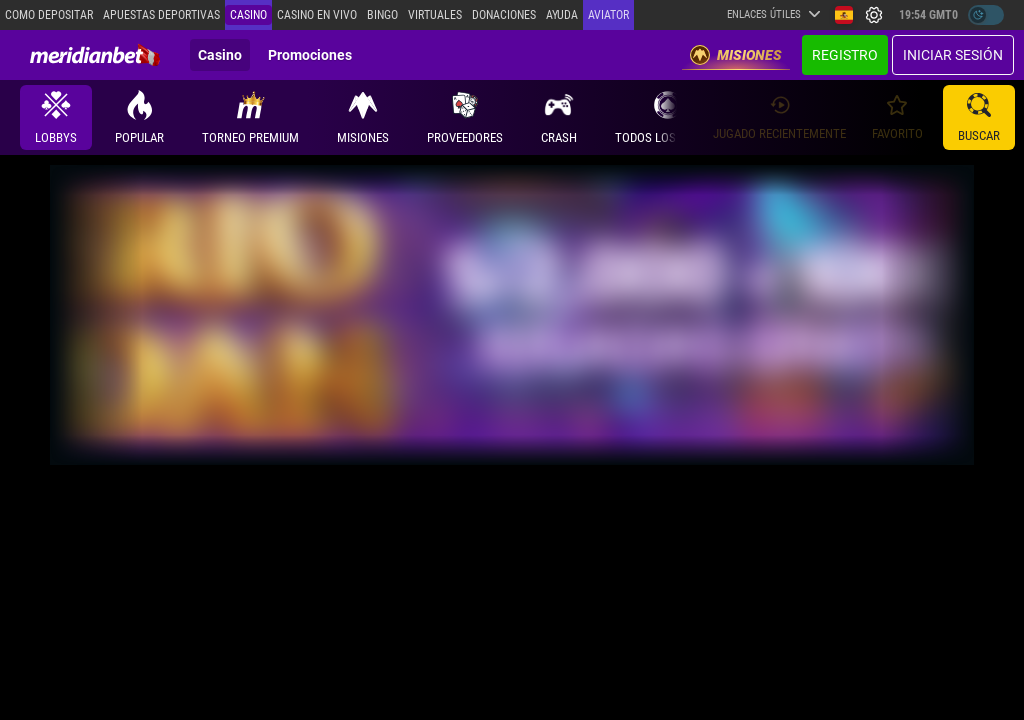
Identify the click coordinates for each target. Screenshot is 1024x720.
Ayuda (562, 15)
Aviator (608, 15)
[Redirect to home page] (95, 55)
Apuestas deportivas (161, 15)
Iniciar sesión (953, 55)
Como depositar (49, 15)
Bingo (382, 15)
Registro (845, 55)
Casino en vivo (317, 15)
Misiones (736, 55)
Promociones (310, 55)
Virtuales (435, 15)
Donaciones (504, 15)
